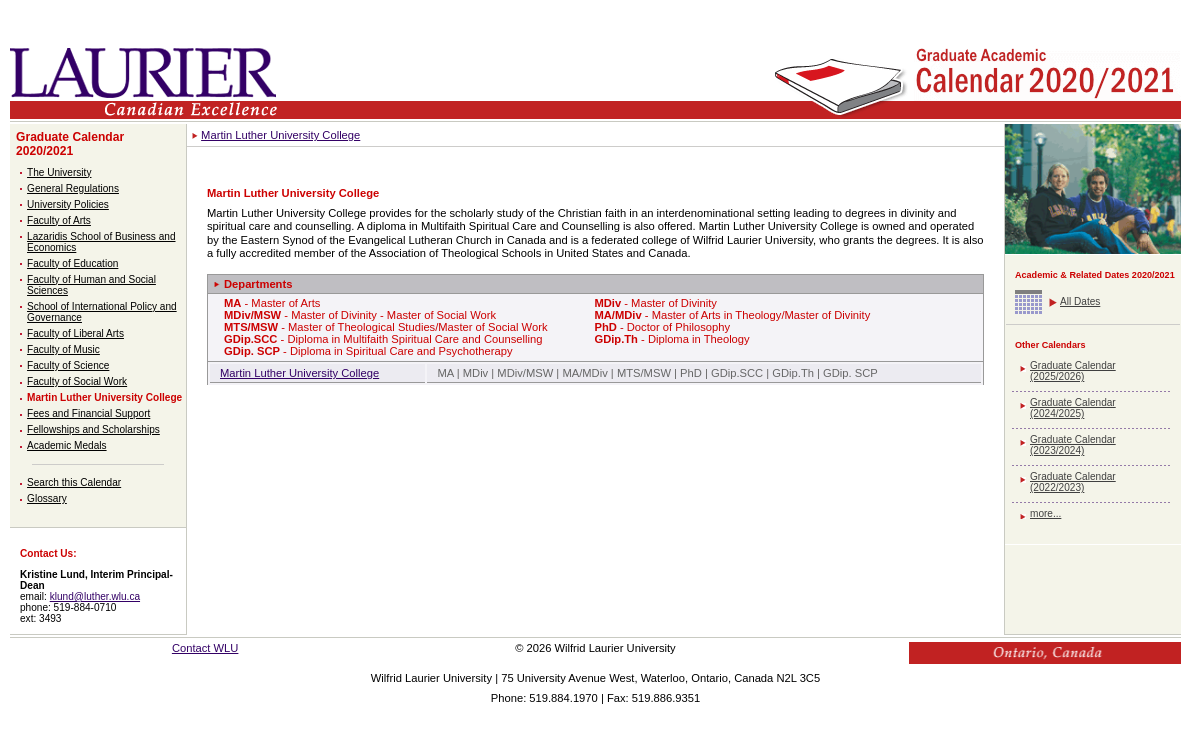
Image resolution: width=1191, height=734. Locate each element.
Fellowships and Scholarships (93, 429)
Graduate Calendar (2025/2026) (1073, 371)
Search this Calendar (74, 482)
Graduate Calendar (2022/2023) (1073, 482)
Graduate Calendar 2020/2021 (70, 144)
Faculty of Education (72, 263)
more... (1045, 513)
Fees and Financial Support (88, 413)
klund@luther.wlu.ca (95, 596)
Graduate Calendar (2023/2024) (1073, 445)
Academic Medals (67, 445)
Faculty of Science (68, 365)
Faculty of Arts (59, 220)
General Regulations (73, 188)
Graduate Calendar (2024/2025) (1073, 408)
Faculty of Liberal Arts (75, 333)
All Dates (1080, 301)
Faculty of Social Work (77, 381)
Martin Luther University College (104, 397)
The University (59, 172)
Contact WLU (205, 648)
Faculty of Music (63, 349)
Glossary (47, 498)
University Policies (68, 204)
